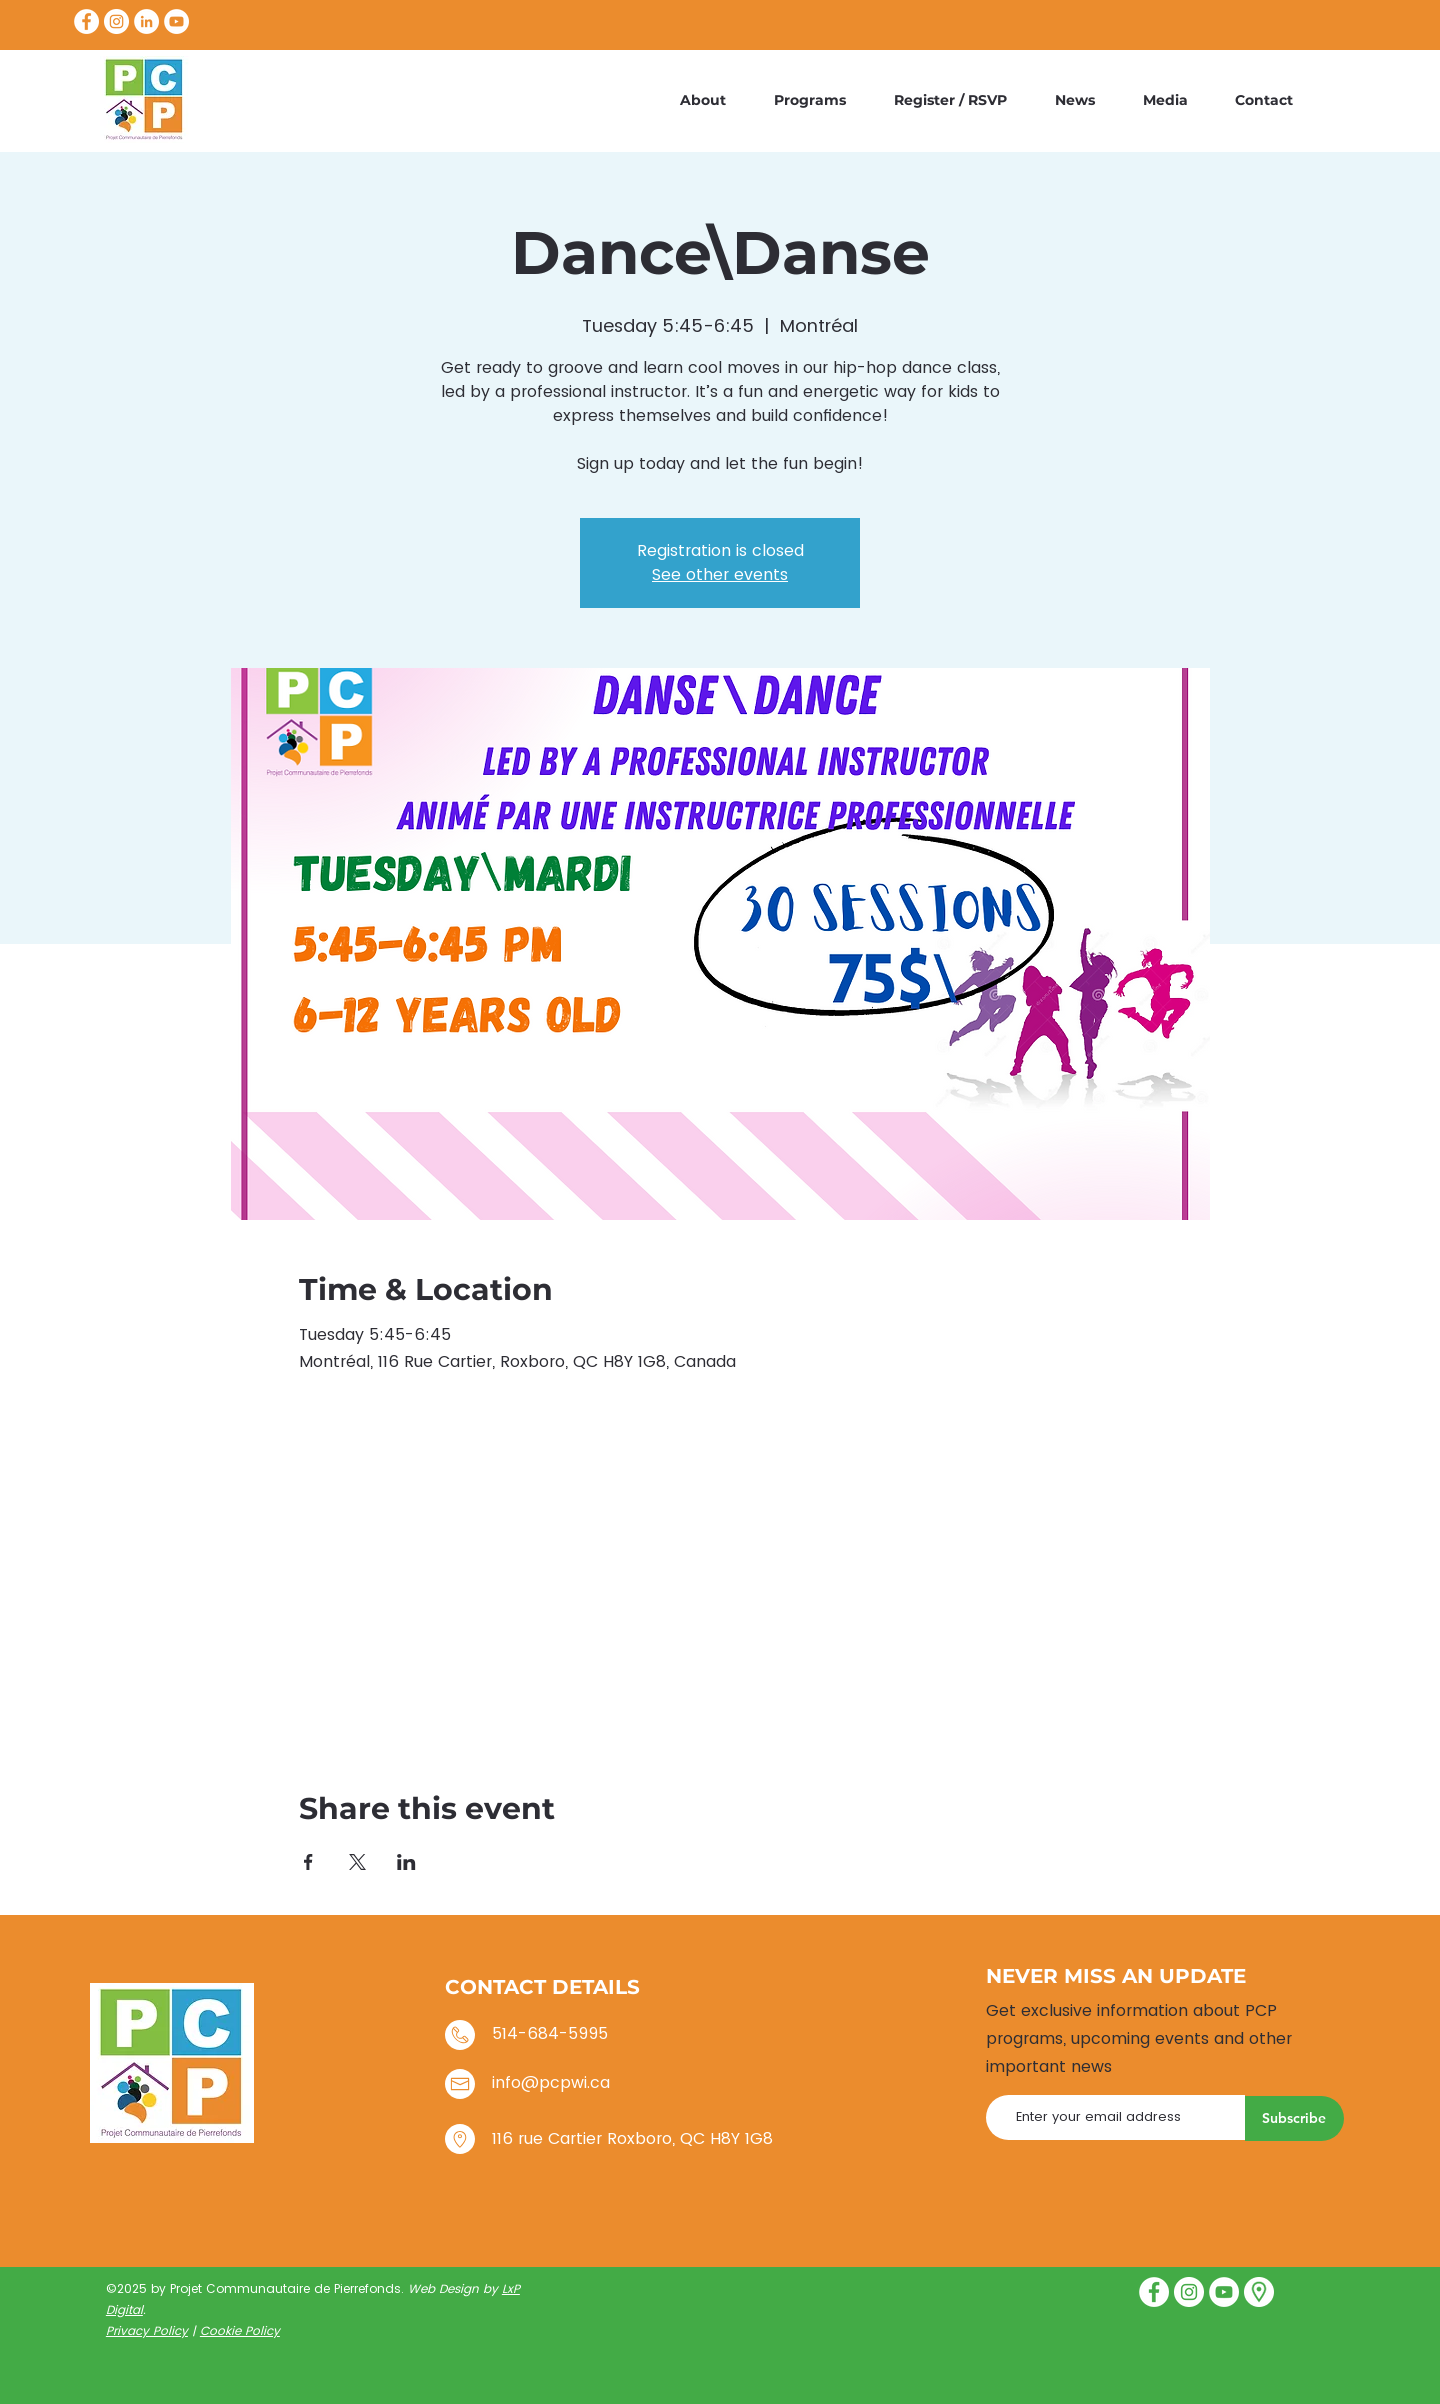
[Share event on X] (357, 1862)
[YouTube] (176, 21)
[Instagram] (116, 21)
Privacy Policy (147, 2330)
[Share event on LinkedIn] (406, 1862)
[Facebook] (86, 21)
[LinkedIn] (146, 21)
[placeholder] (1259, 2292)
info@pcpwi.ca (551, 2082)
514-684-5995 (550, 2033)
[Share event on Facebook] (308, 1862)
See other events (720, 574)
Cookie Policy (240, 2330)
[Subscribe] (1294, 2118)
